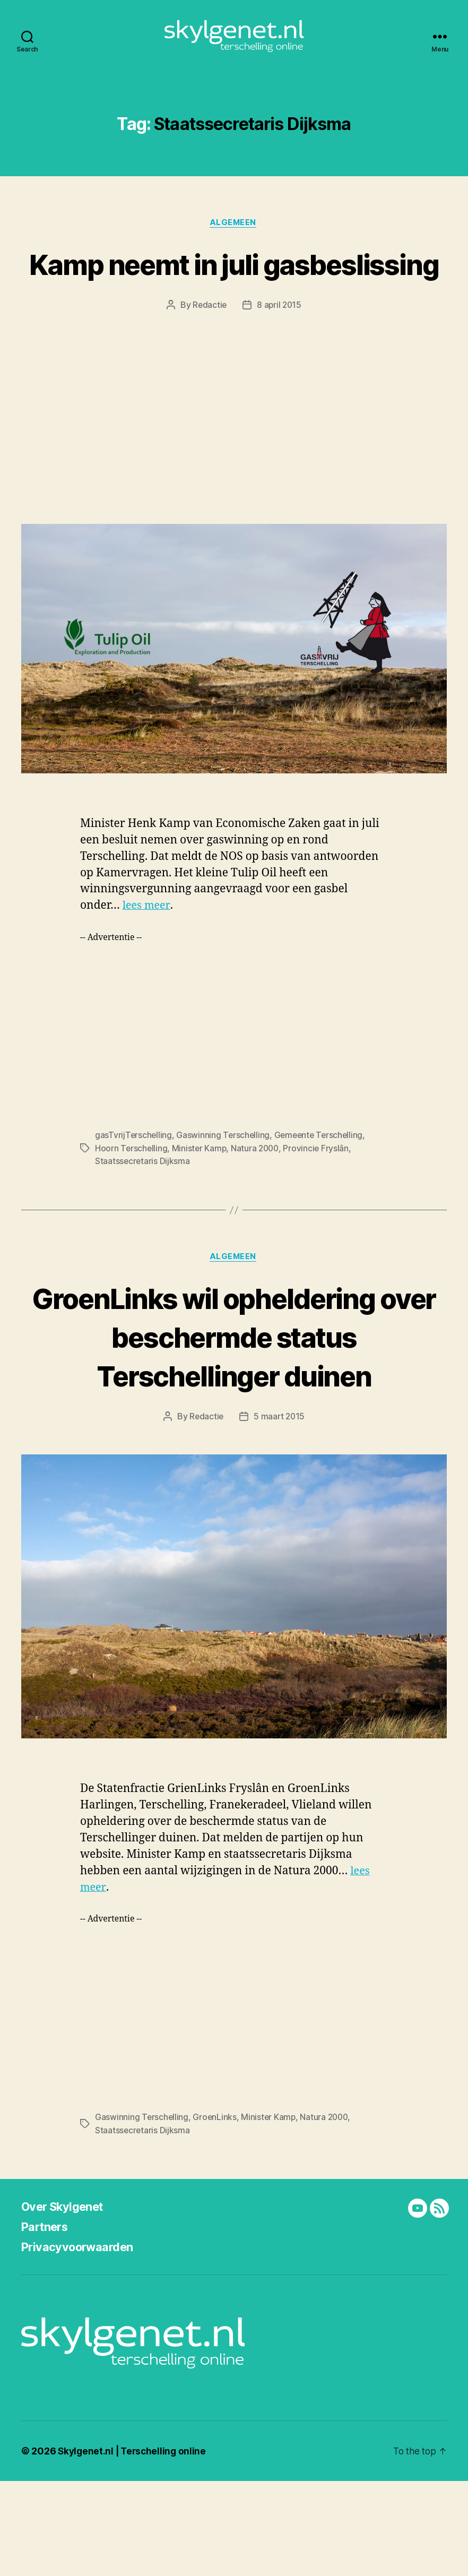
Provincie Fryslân (320, 1204)
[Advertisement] (234, 473)
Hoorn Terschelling (131, 1204)
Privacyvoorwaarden (82, 2341)
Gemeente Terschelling (321, 1191)
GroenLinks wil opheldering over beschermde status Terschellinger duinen (233, 1412)
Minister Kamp (201, 1204)
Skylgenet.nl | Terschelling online (134, 2546)
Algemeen (233, 239)
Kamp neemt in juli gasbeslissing (234, 299)
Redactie (209, 361)
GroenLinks (216, 2212)
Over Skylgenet (67, 2301)
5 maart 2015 (280, 1511)
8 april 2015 (280, 361)
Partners (47, 2321)
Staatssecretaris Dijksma (143, 1216)
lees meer (147, 961)
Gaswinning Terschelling (224, 1191)
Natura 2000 (258, 1204)
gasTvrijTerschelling (134, 1191)
